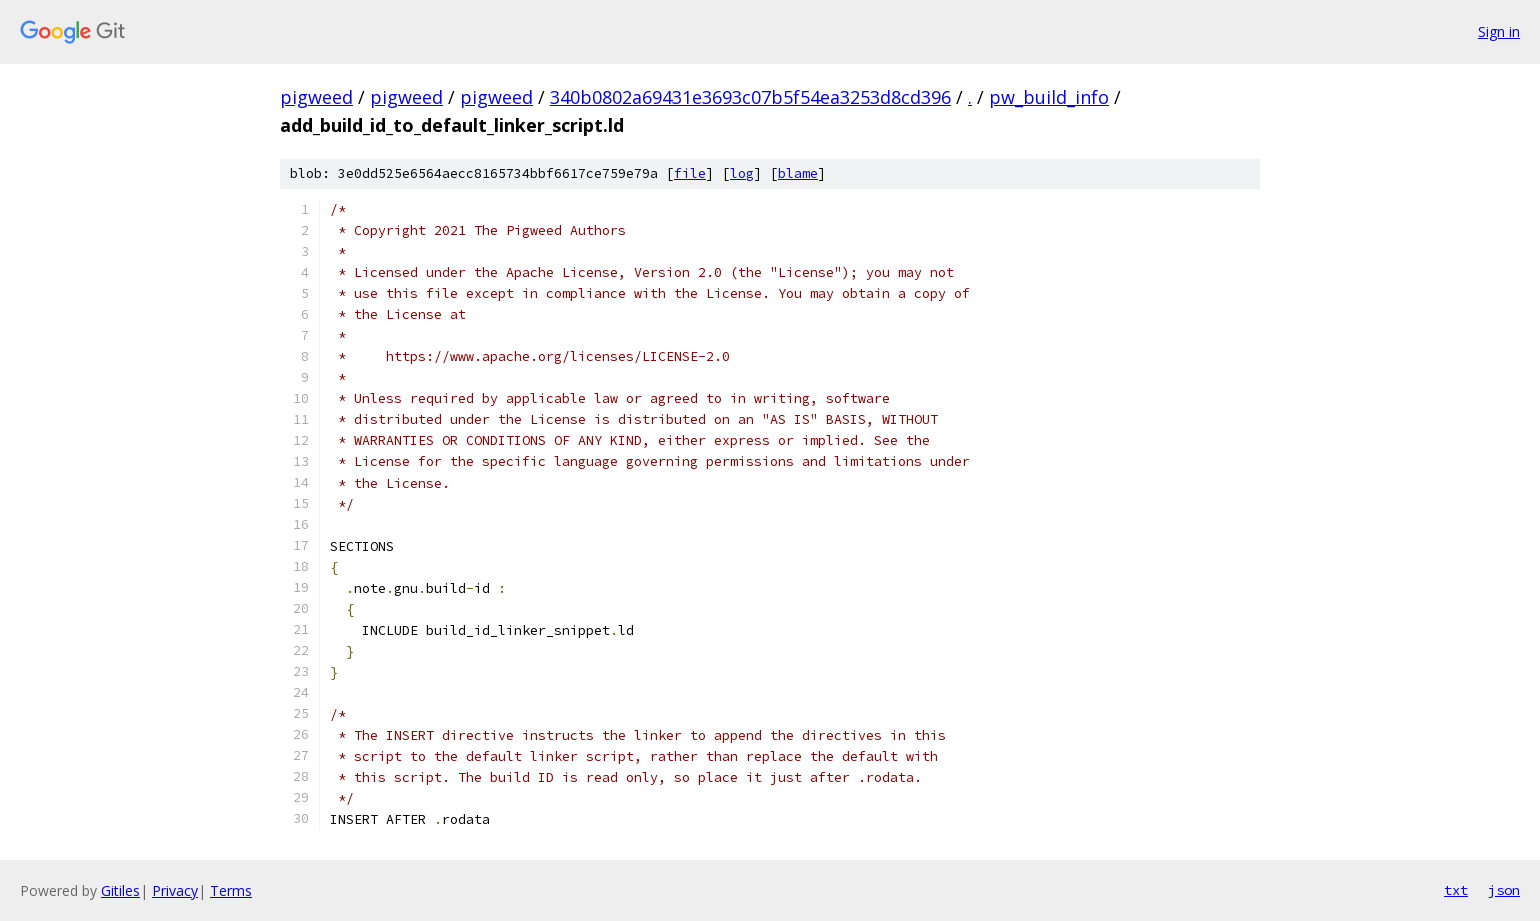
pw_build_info (1049, 97)
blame (798, 173)
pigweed (316, 97)
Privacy (175, 890)
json (1504, 890)
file (690, 173)
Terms (231, 890)
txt (1456, 890)
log (742, 173)
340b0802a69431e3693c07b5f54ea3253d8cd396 (750, 97)
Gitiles (120, 890)
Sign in (1499, 31)
